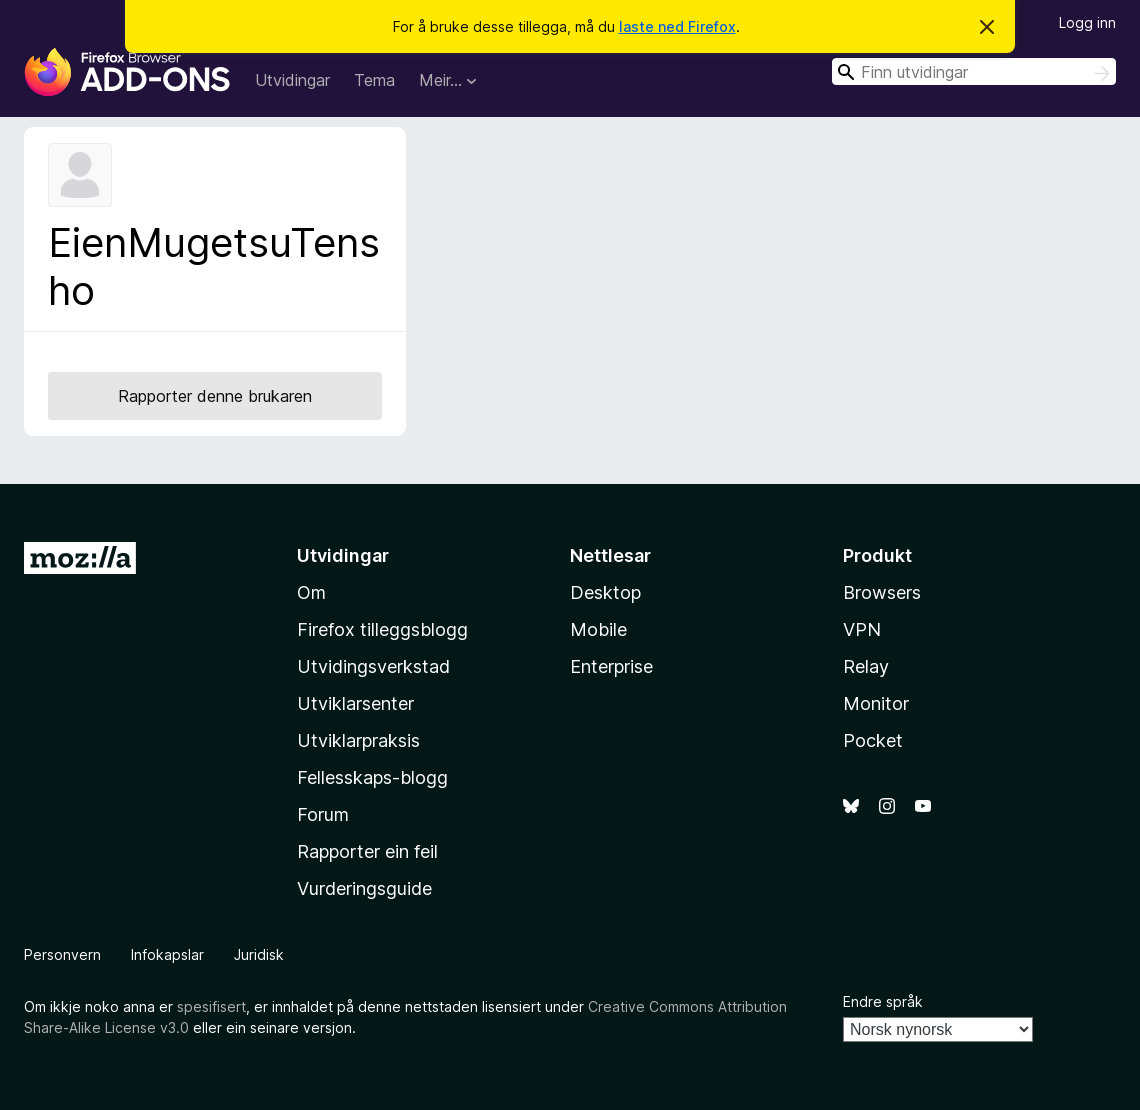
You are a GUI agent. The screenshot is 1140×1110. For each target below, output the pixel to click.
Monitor (876, 703)
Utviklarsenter (355, 703)
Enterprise (611, 666)
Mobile (598, 629)
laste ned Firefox (677, 26)
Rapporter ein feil (367, 851)
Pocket (873, 740)
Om (311, 592)
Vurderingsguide (364, 888)
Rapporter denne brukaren (215, 396)
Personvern (62, 954)
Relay (866, 666)
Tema (374, 80)
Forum (323, 814)
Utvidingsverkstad (373, 666)
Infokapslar (167, 954)
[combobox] (974, 71)
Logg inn (1087, 22)
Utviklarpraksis (358, 740)
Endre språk (883, 1001)
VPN (862, 629)
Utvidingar (292, 80)
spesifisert (211, 1006)
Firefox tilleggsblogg (382, 629)
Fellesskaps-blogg (372, 777)
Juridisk (259, 954)
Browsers (882, 592)
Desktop (605, 592)
